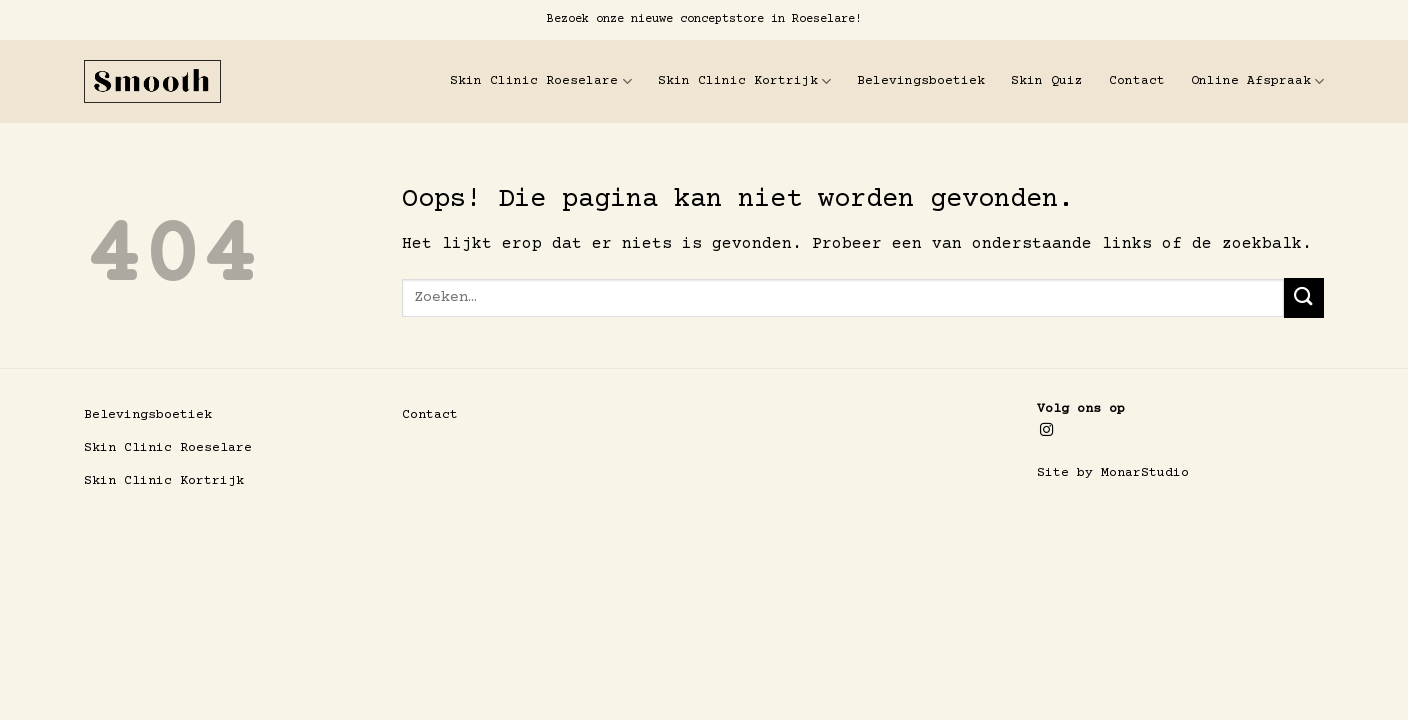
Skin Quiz (1047, 81)
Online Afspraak (1257, 81)
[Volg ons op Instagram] (1046, 430)
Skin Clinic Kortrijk (744, 81)
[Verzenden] (1304, 297)
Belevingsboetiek (921, 81)
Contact (1137, 81)
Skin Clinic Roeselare (540, 81)
